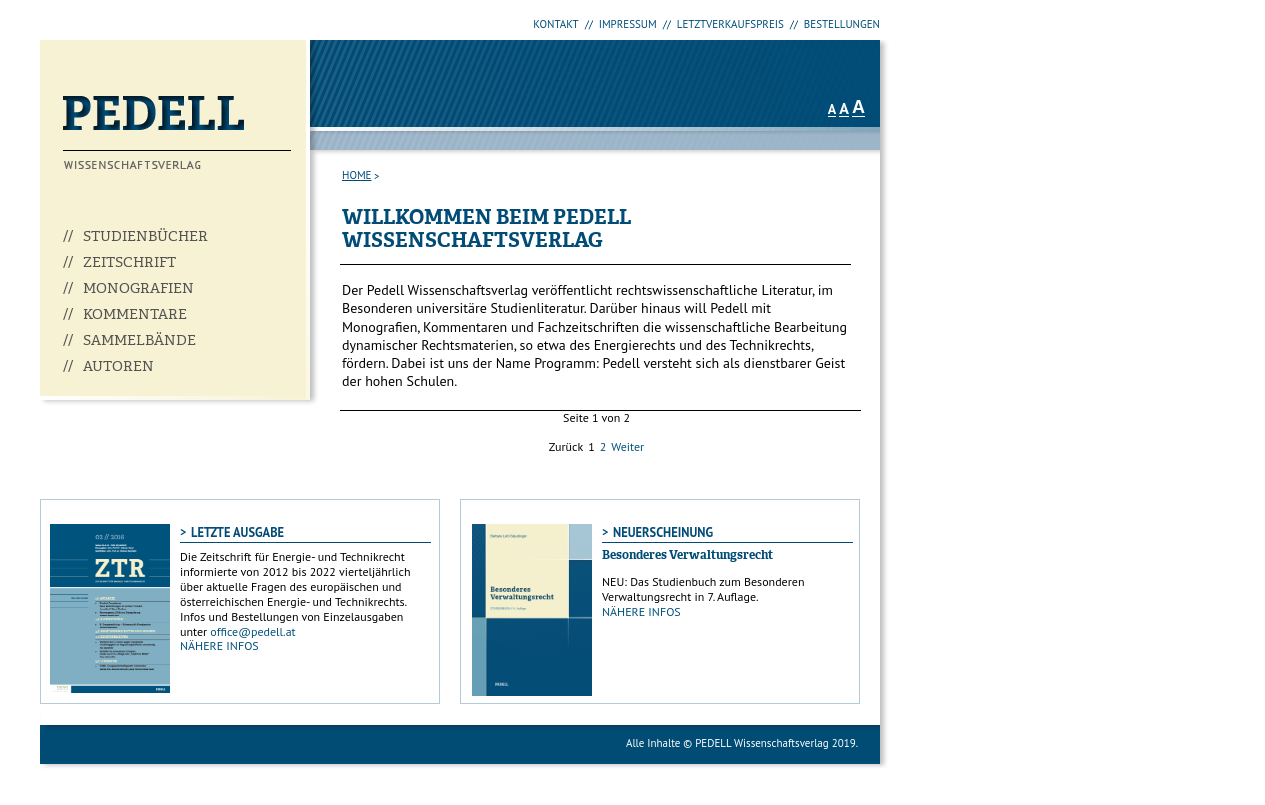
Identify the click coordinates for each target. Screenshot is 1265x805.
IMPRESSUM (628, 24)
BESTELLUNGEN (842, 24)
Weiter (627, 446)
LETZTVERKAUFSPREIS (730, 24)
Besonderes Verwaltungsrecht (687, 556)
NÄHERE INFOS (219, 645)
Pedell (177, 132)
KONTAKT (555, 24)
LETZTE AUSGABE (237, 532)
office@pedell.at (252, 631)
